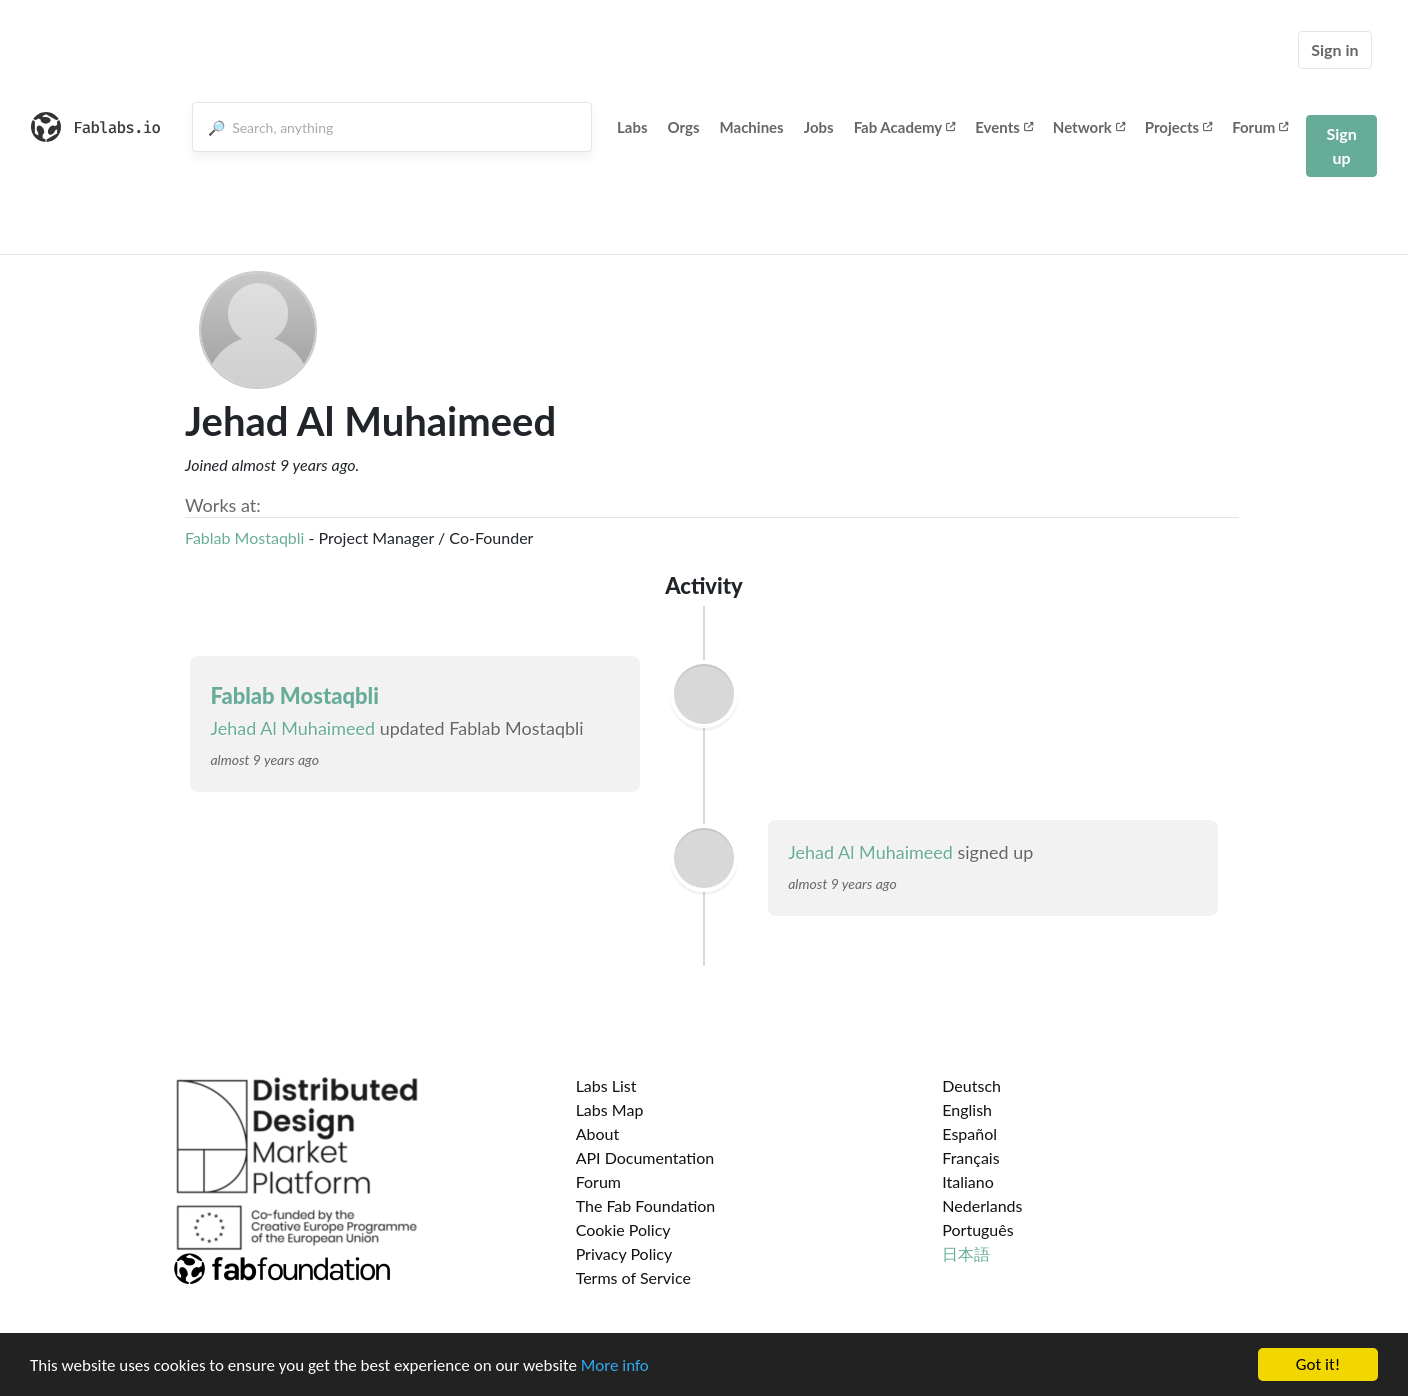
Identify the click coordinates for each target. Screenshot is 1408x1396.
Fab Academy (905, 127)
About (598, 1133)
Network (1089, 127)
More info (615, 1372)
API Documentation (645, 1157)
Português (977, 1229)
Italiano (968, 1181)
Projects (1178, 127)
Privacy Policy (624, 1253)
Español (969, 1133)
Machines (752, 127)
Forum (1260, 127)
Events (1004, 127)
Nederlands (982, 1205)
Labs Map (610, 1109)
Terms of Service (633, 1277)
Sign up (1341, 145)
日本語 (966, 1253)
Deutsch (971, 1085)
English (967, 1109)
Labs (632, 127)
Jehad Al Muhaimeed (292, 728)
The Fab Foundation (646, 1205)
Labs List (606, 1085)
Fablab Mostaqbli (244, 537)
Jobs (819, 127)
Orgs (684, 127)
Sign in (1334, 49)
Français (970, 1157)
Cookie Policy (623, 1229)
